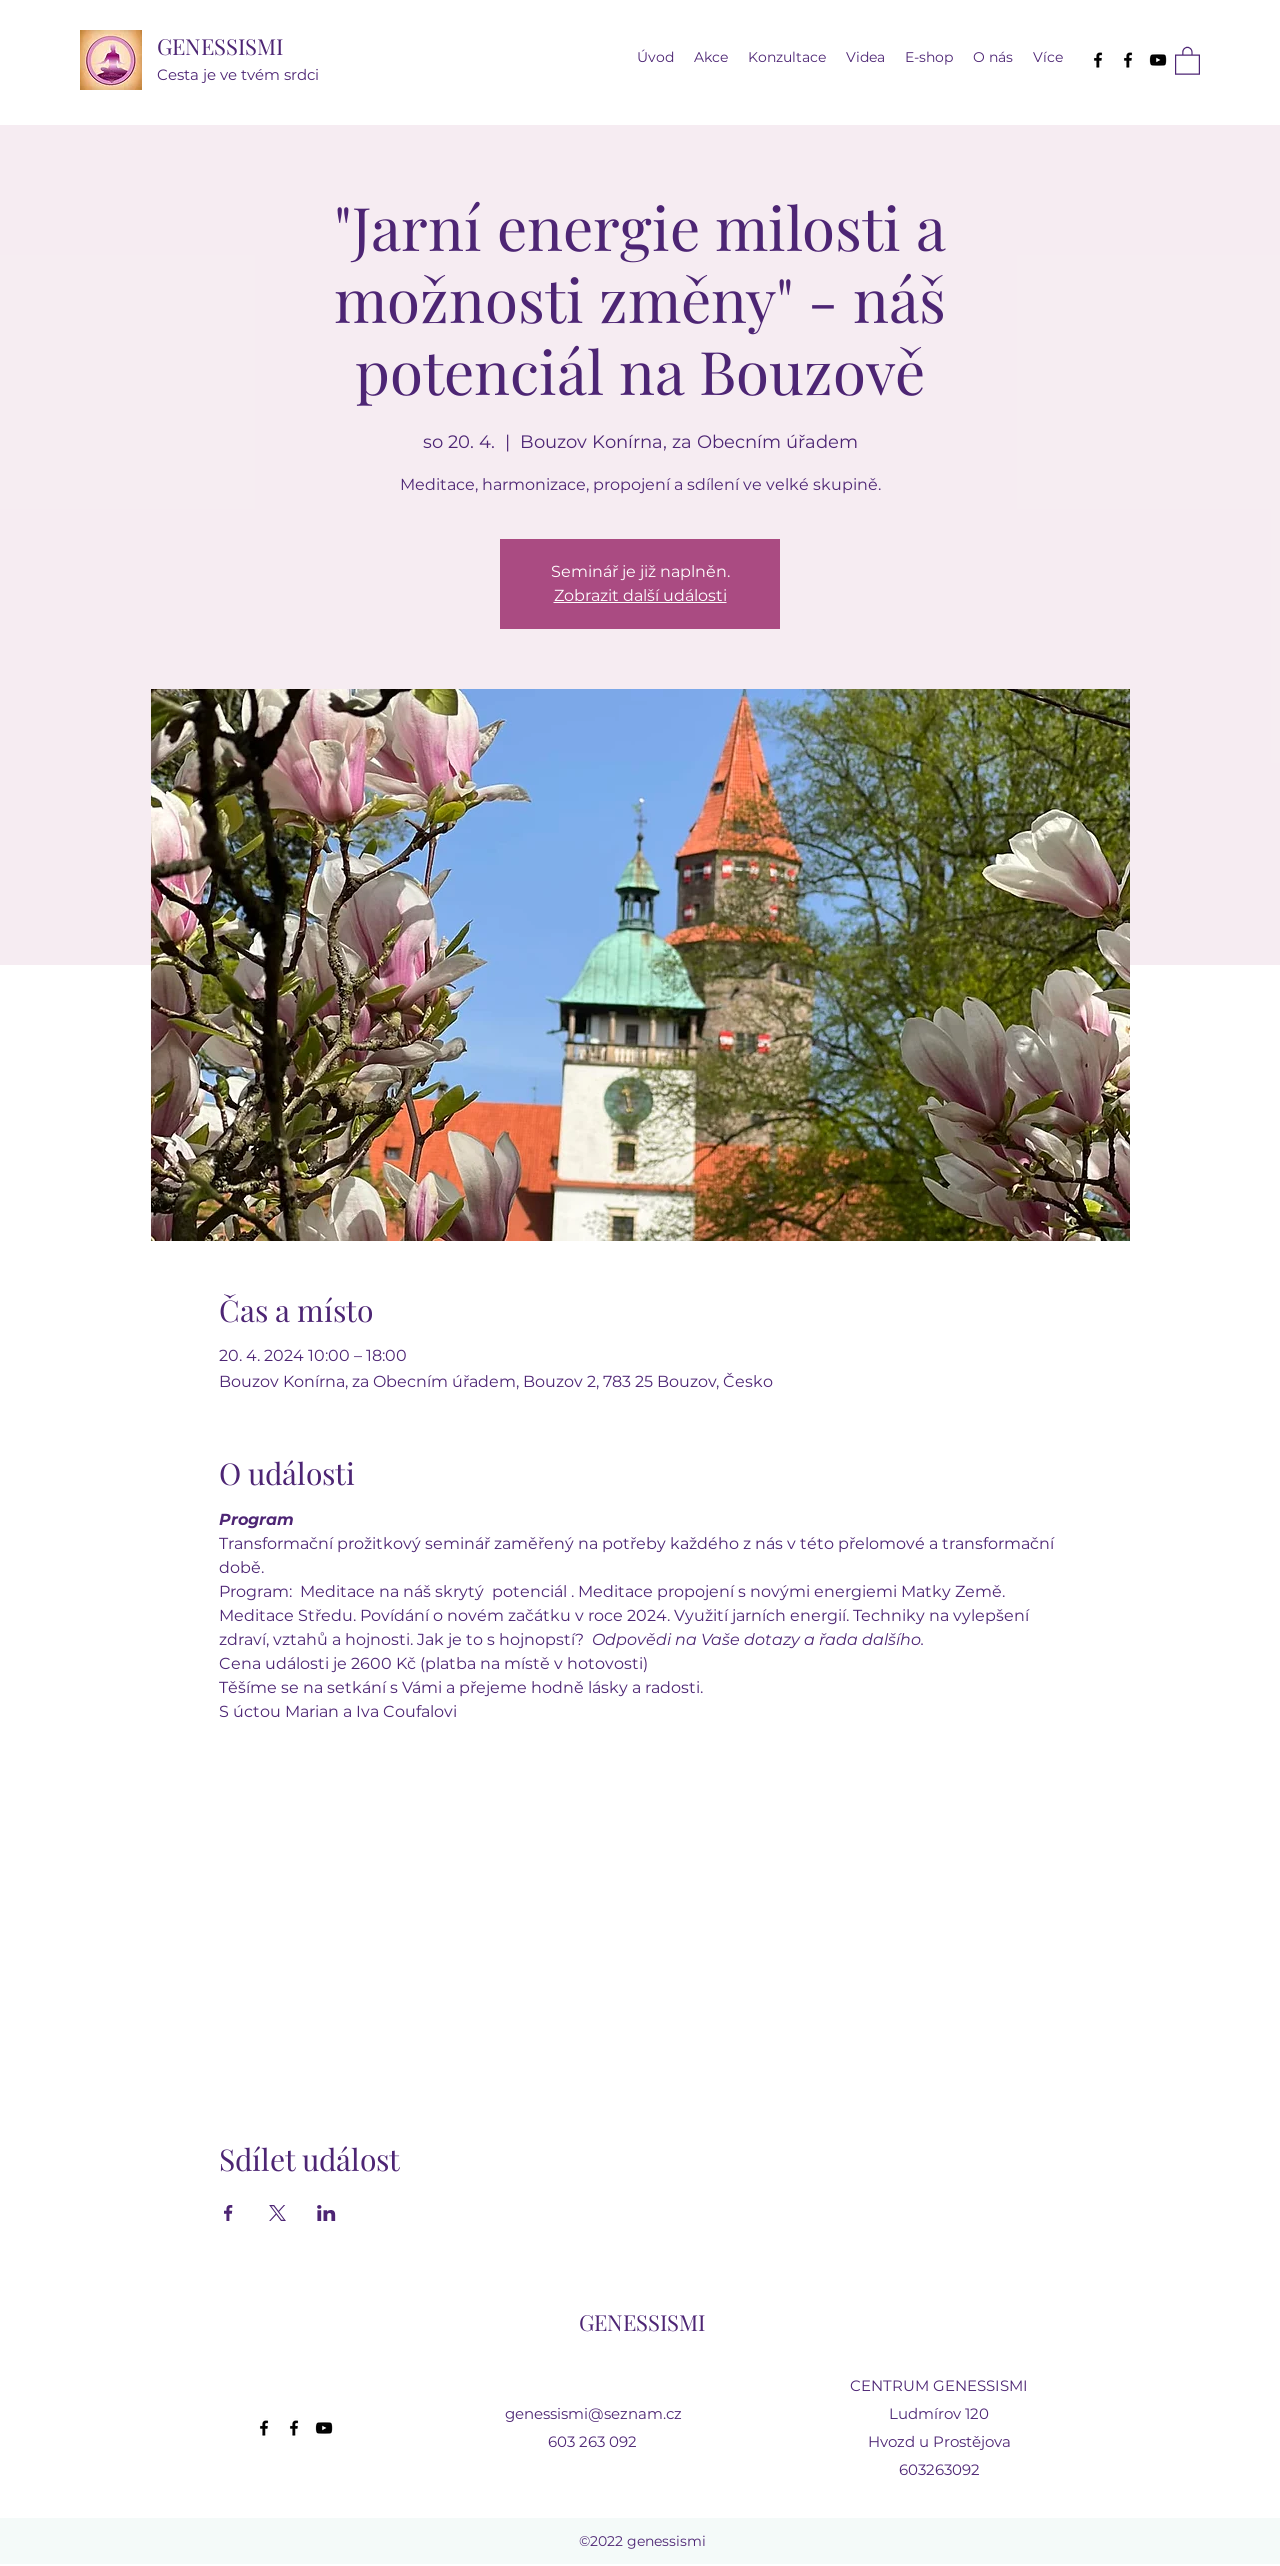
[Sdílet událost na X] (277, 2213)
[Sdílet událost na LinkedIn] (326, 2213)
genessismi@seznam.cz (593, 2413)
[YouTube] (1158, 60)
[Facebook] (1098, 60)
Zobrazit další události (640, 595)
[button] (865, 57)
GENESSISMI (220, 46)
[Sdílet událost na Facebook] (228, 2213)
